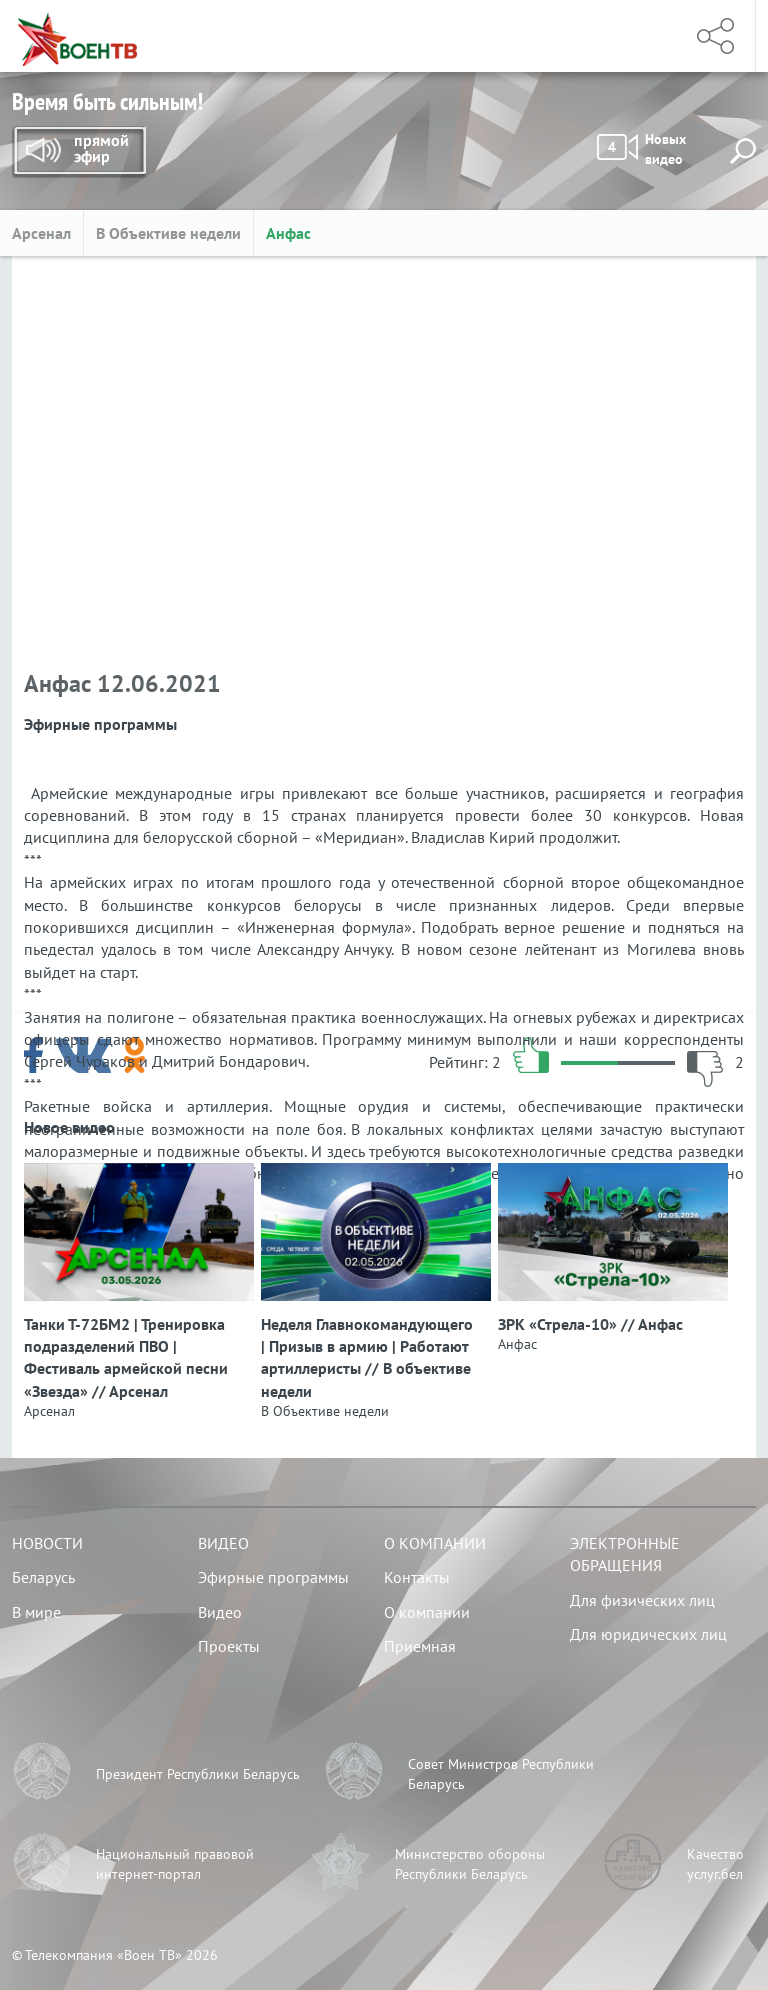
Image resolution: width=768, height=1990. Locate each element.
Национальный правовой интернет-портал (175, 1864)
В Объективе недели (168, 233)
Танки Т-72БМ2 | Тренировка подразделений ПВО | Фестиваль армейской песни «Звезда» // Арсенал (126, 1357)
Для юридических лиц (648, 1634)
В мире (36, 1612)
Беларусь (43, 1577)
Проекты (229, 1646)
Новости (47, 1543)
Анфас (288, 233)
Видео (223, 1543)
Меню (645, 36)
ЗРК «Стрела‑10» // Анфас (590, 1324)
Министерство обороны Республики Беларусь (470, 1864)
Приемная (420, 1646)
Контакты (417, 1577)
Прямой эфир (79, 152)
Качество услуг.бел (715, 1864)
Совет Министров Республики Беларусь (501, 1774)
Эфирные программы (273, 1577)
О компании (435, 1543)
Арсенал (41, 233)
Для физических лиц (642, 1600)
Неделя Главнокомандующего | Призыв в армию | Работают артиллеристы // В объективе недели (367, 1357)
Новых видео (641, 149)
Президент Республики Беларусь (198, 1774)
